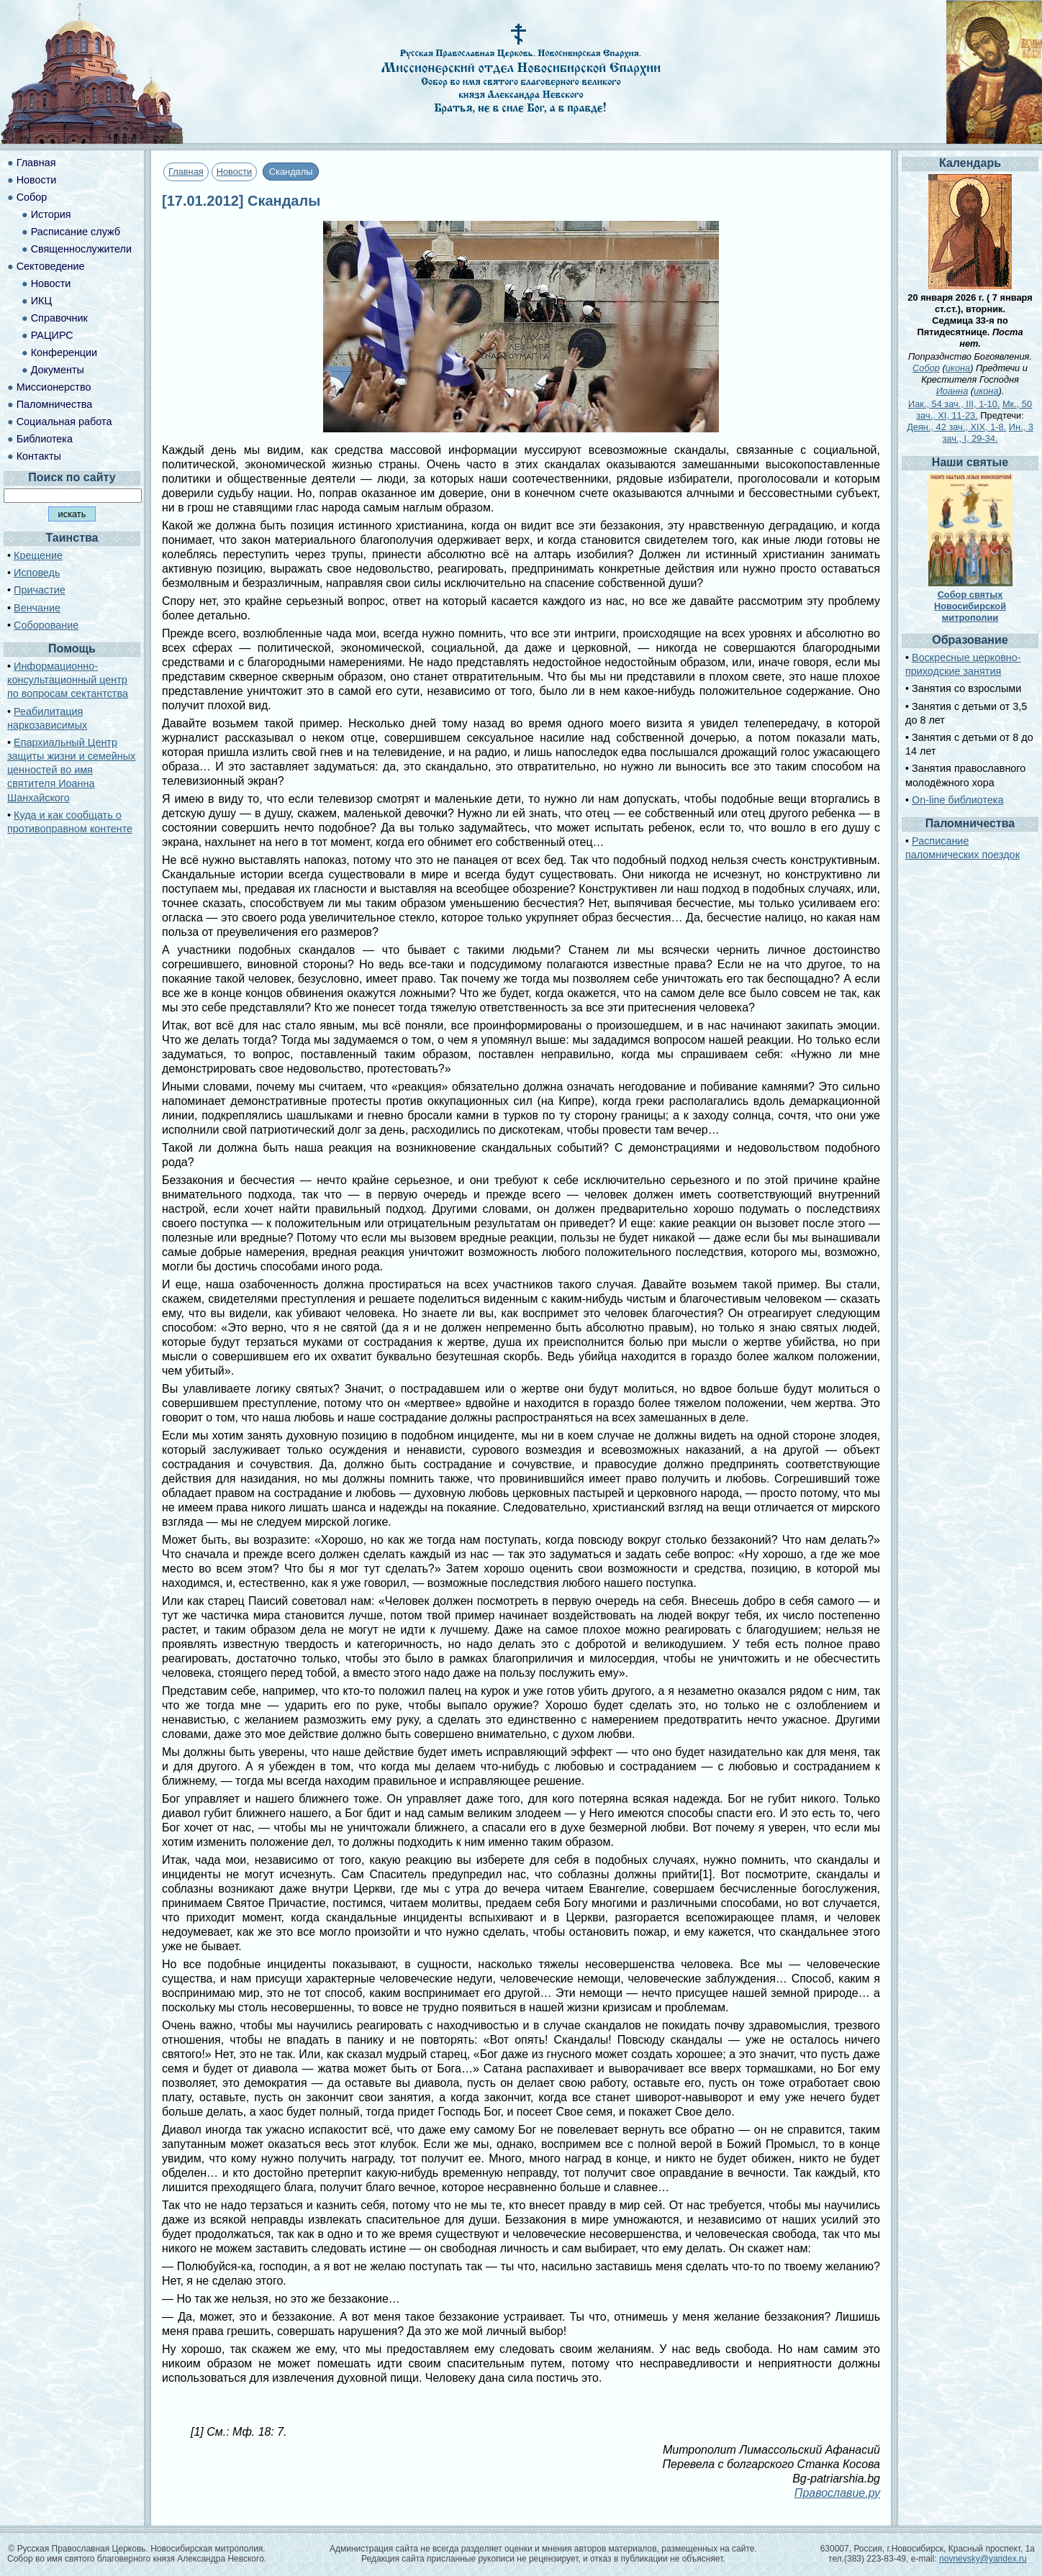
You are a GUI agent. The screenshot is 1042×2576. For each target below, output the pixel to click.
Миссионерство (54, 387)
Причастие (39, 590)
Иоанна (952, 391)
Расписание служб (75, 231)
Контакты (39, 456)
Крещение (38, 555)
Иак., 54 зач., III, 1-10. (954, 404)
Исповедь (37, 572)
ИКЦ (41, 300)
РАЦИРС (52, 335)
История (51, 214)
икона (958, 368)
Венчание (37, 608)
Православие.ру (837, 2493)
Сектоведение (51, 266)
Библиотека (45, 439)
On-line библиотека (957, 800)
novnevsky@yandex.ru (983, 2559)
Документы (57, 370)
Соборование (46, 625)
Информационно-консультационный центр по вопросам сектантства (67, 679)
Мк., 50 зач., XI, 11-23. (974, 410)
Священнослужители (81, 249)
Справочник (59, 318)
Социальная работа (64, 421)
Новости (235, 171)
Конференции (64, 352)
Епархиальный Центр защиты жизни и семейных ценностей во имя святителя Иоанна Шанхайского (71, 770)
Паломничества (55, 404)
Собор (32, 197)
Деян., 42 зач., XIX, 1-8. (956, 427)
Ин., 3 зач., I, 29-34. (988, 433)
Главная (186, 171)
